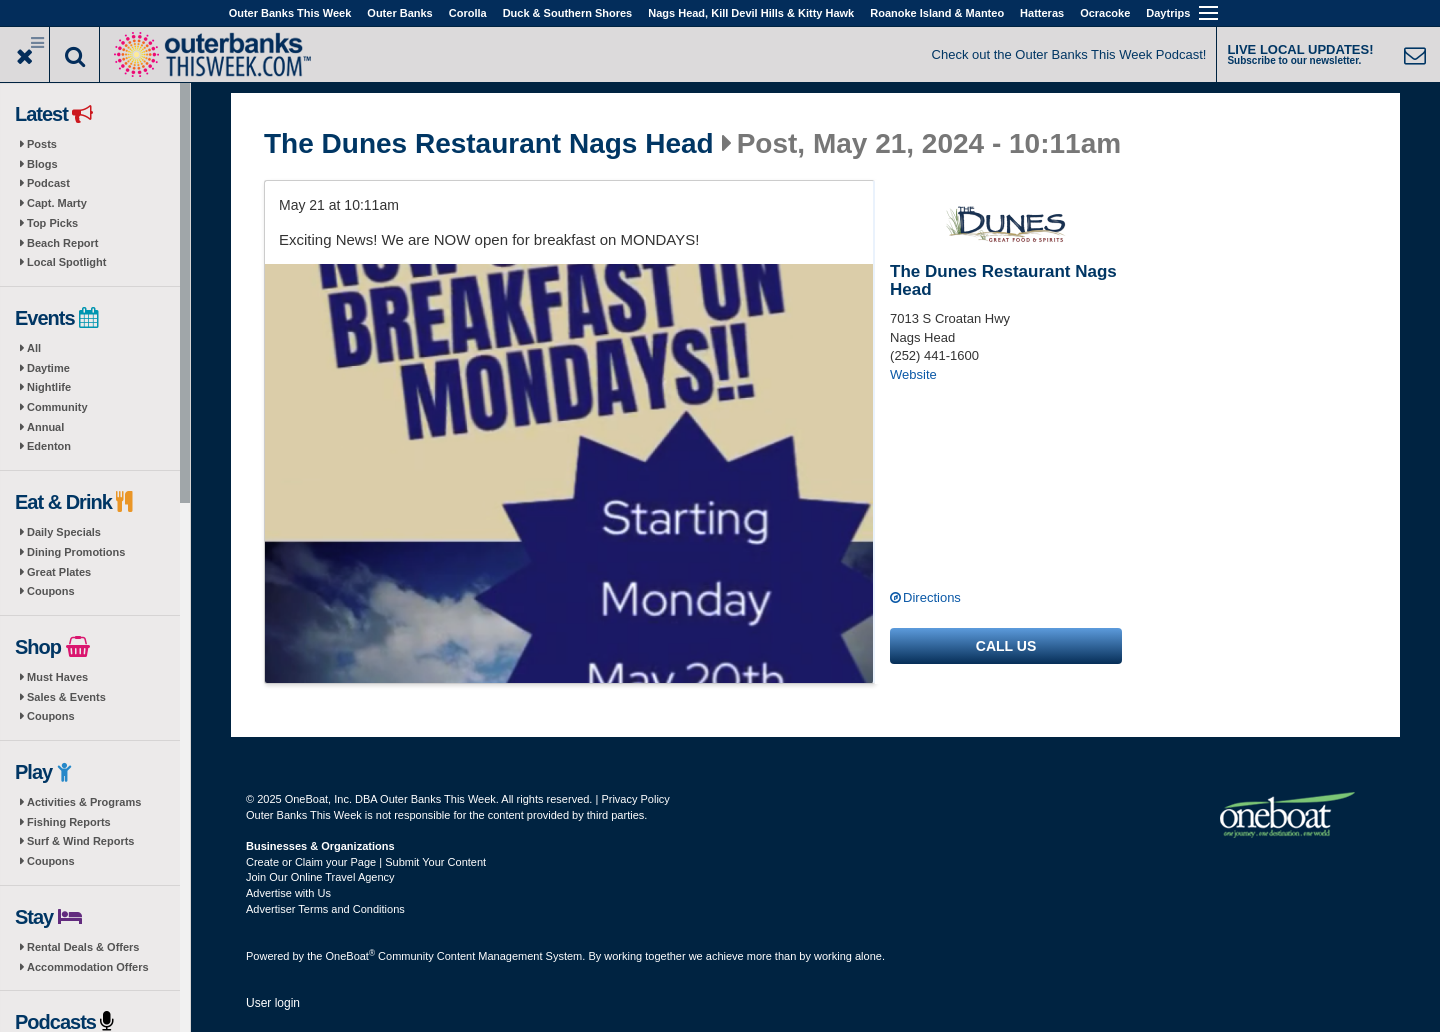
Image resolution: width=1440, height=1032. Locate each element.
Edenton (49, 446)
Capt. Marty (57, 203)
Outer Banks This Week (290, 13)
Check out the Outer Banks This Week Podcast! (1069, 54)
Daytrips (1168, 13)
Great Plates (59, 572)
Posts (42, 144)
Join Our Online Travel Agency (320, 877)
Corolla (468, 13)
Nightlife (49, 387)
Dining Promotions (76, 552)
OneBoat (351, 956)
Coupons (51, 591)
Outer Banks (399, 13)
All (34, 348)
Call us (1006, 646)
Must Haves (57, 677)
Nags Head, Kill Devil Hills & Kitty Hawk (751, 13)
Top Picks (52, 223)
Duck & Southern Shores (568, 13)
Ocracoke (1105, 13)
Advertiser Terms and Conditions (325, 909)
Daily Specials (64, 532)
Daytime (48, 368)
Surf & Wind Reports (80, 841)
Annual (45, 427)
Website (913, 374)
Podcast (48, 183)
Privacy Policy (635, 799)
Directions (932, 597)
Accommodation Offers (88, 967)
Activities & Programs (84, 802)
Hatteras (1042, 13)
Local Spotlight (66, 262)
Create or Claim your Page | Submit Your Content (366, 862)
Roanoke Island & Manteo (937, 13)
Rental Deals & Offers (83, 947)
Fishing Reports (69, 822)
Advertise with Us (288, 893)
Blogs (42, 164)
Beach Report (63, 243)
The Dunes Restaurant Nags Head (489, 144)
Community (57, 407)
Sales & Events (66, 697)
